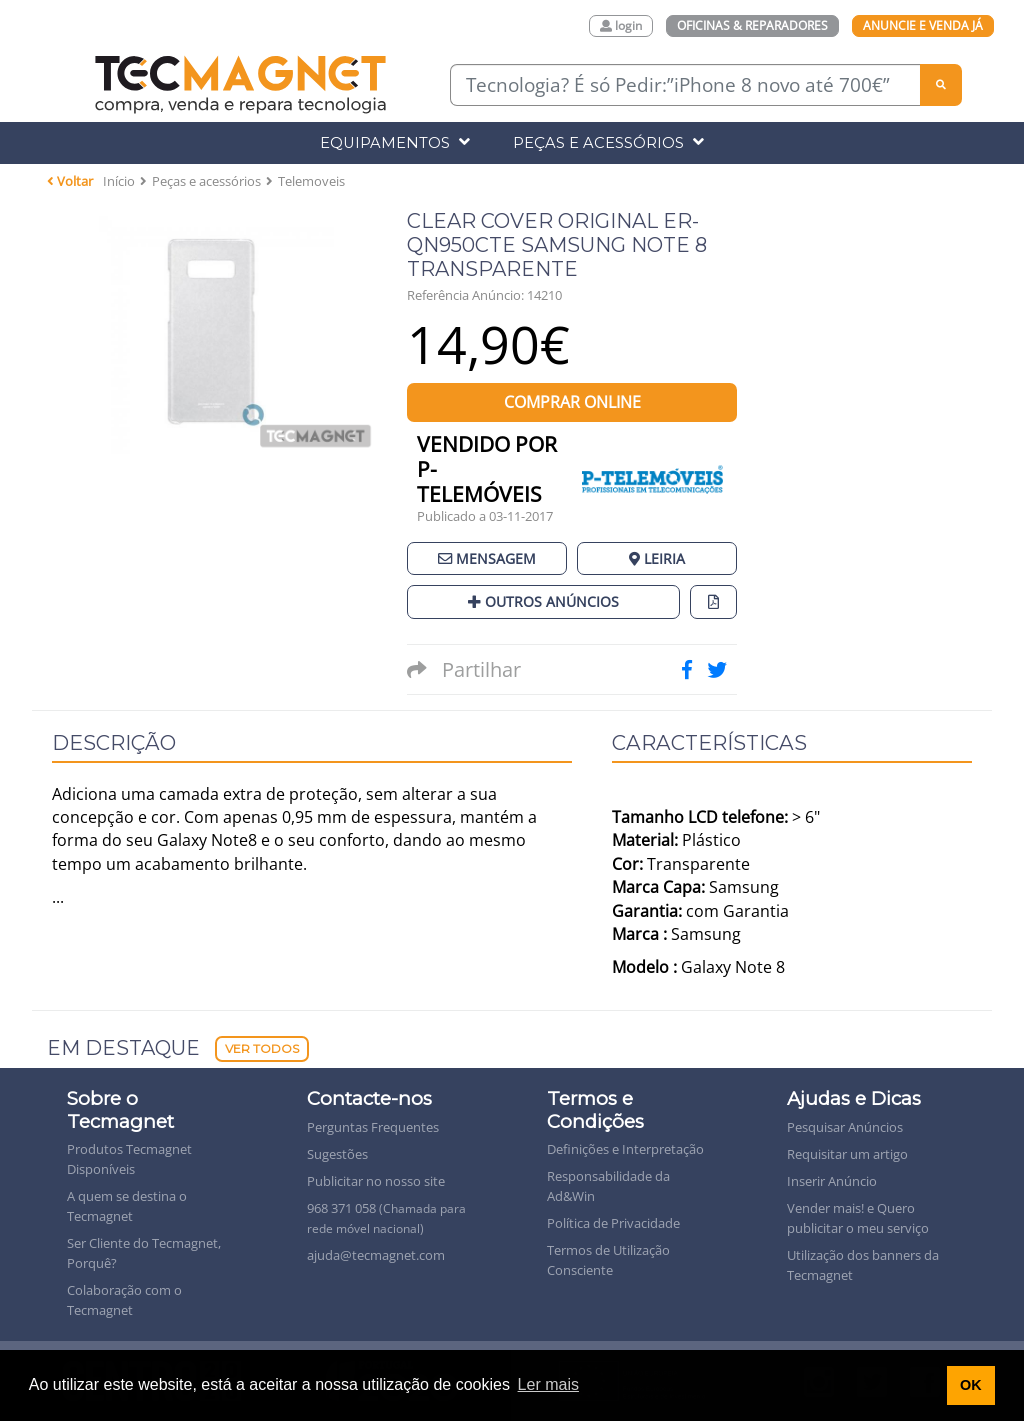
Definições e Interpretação (625, 1149)
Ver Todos (262, 1048)
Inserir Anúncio (832, 1181)
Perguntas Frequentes (373, 1127)
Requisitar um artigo (847, 1154)
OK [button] (971, 1385)
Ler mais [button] (548, 1384)
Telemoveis (311, 181)
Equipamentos (395, 142)
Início (119, 181)
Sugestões (337, 1154)
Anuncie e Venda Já (923, 25)
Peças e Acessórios (608, 142)
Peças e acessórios (206, 181)
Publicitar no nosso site (376, 1181)
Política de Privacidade (613, 1223)
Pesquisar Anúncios (845, 1127)
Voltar (70, 181)
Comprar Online (572, 402)
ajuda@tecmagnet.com (376, 1255)
